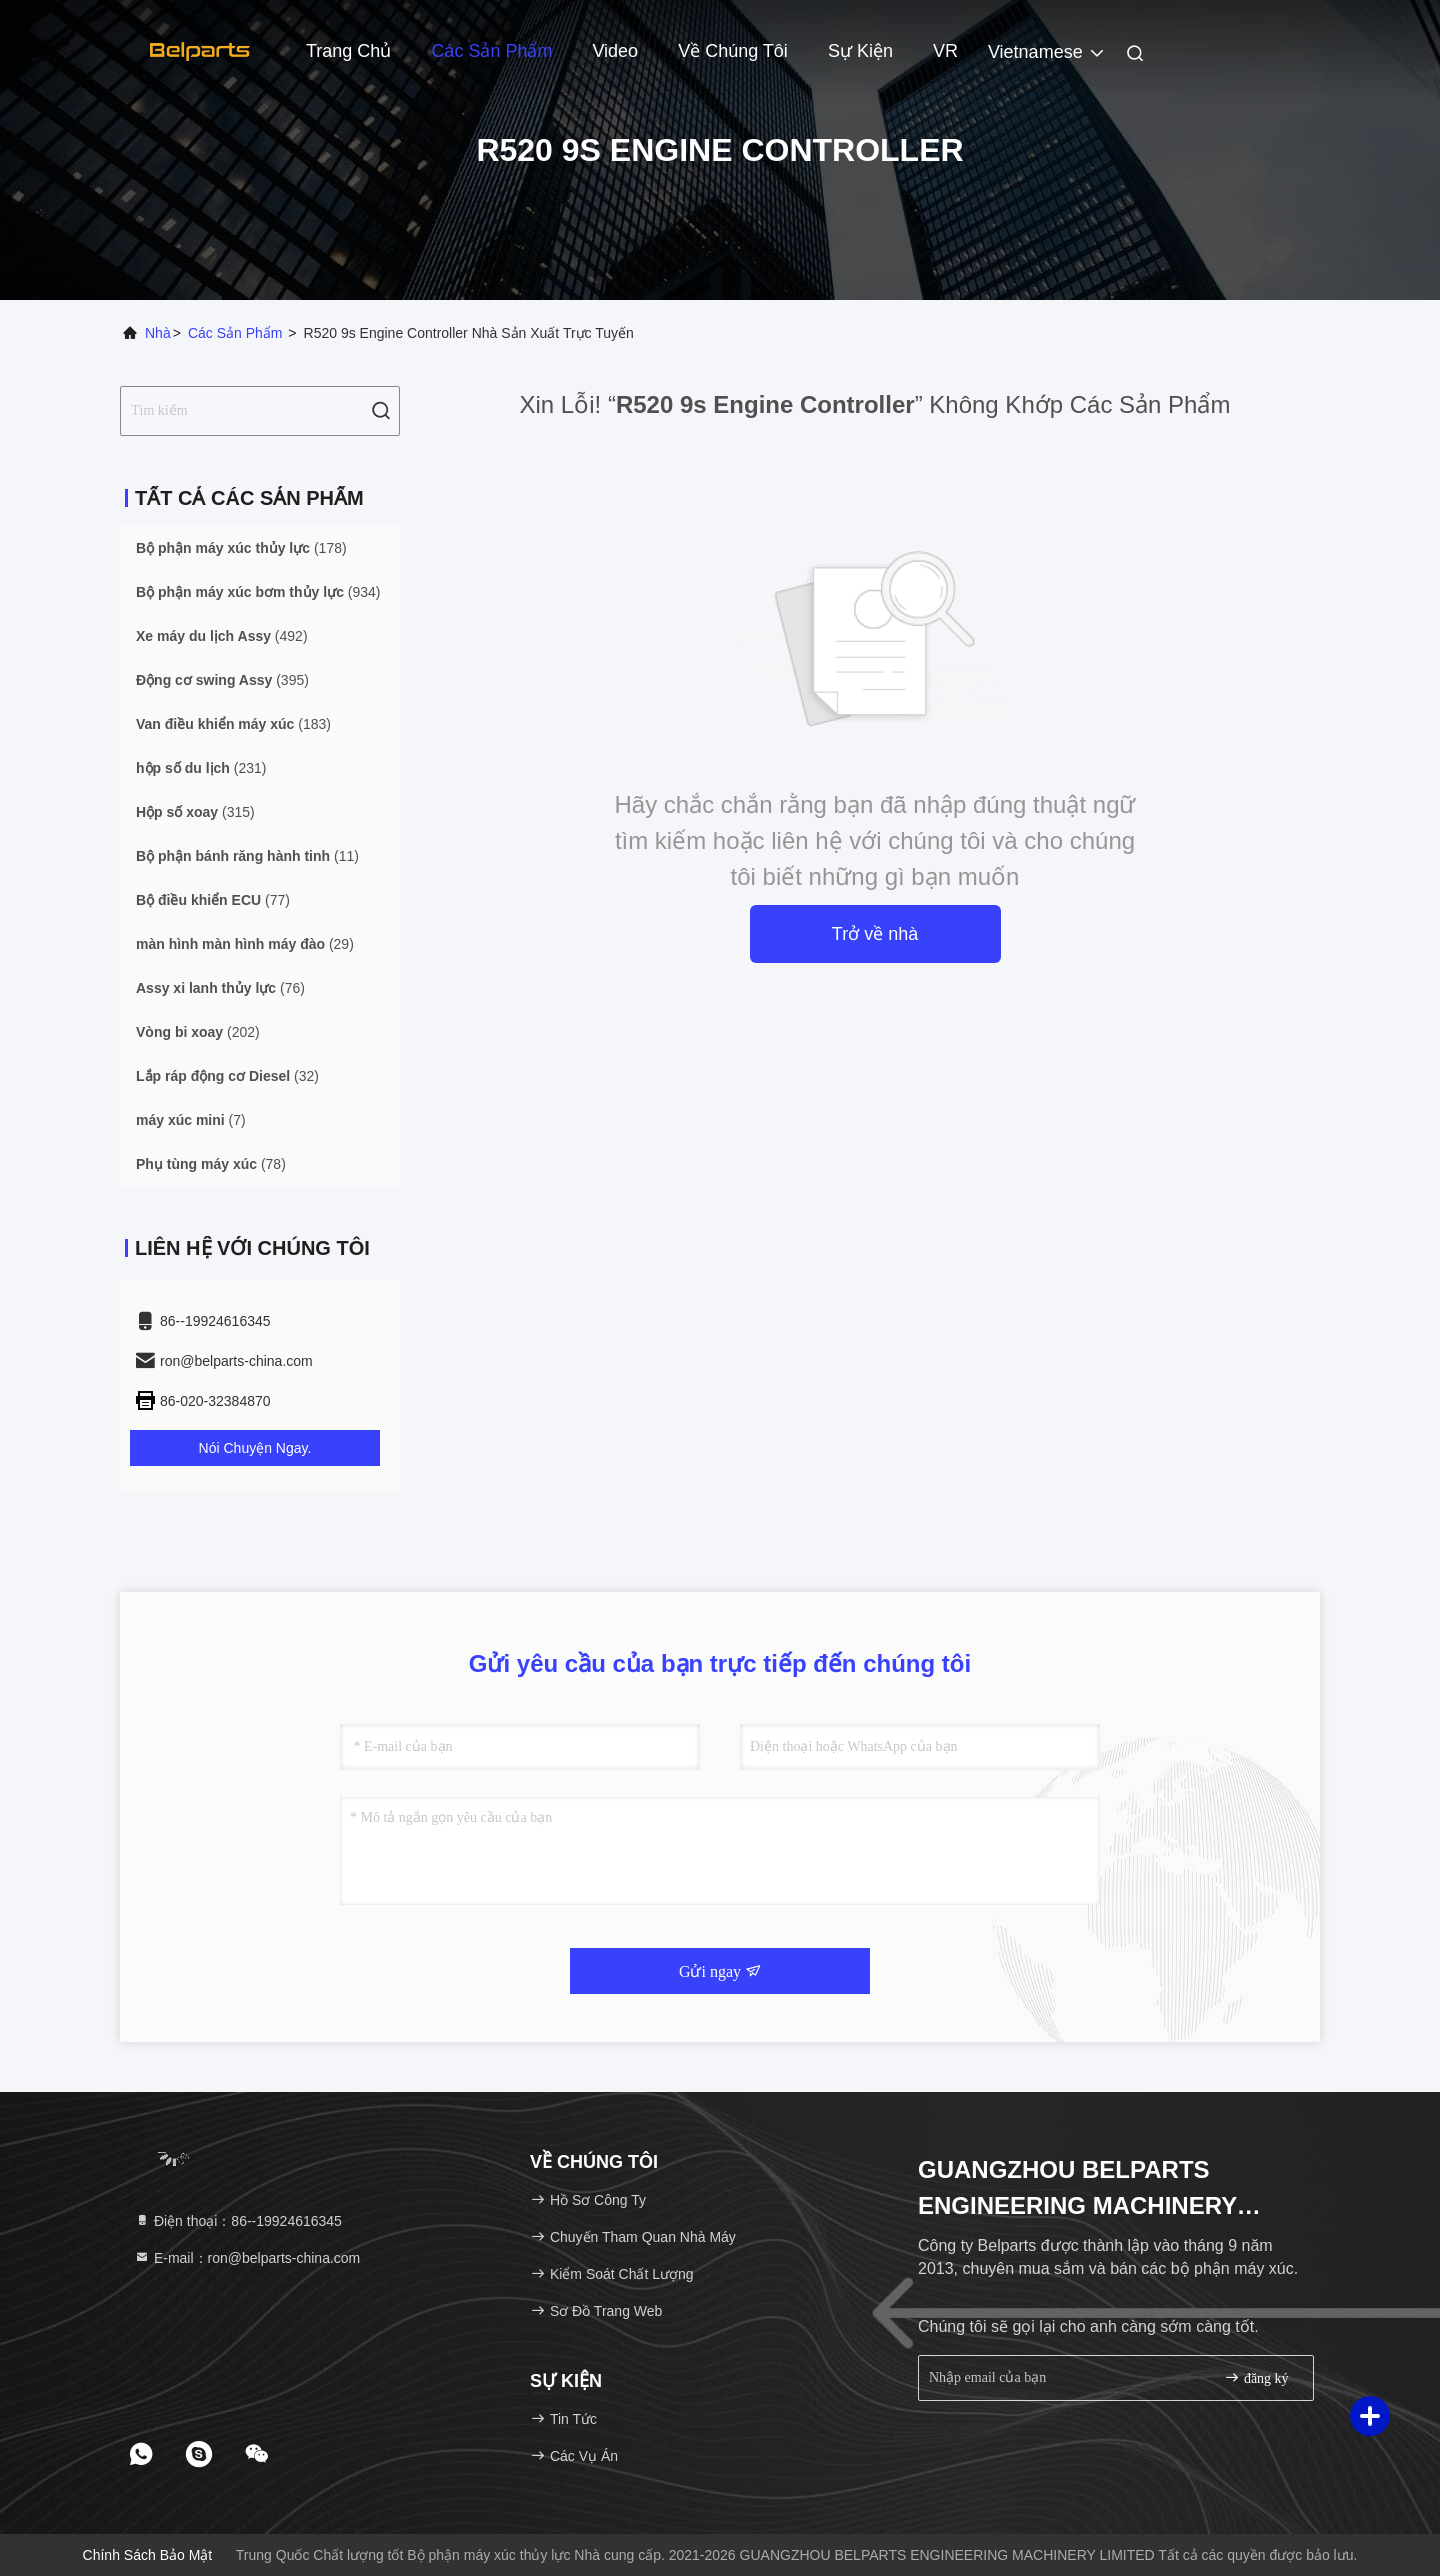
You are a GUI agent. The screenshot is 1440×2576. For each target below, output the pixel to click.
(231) (201, 768)
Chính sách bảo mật (148, 2555)
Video (615, 51)
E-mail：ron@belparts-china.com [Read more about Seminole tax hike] (247, 2258)
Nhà (158, 333)
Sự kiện (860, 51)
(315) (195, 812)
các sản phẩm (235, 333)
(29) (245, 944)
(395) (222, 680)
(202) (198, 1032)
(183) (233, 724)
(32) (227, 1076)
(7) (191, 1120)
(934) (258, 592)
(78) (211, 1164)
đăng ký (1256, 2377)
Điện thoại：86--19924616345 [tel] (238, 2221)
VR (945, 51)
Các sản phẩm (491, 51)
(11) (247, 856)
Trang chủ (348, 51)
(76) (220, 988)
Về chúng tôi (733, 51)
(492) (222, 636)
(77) (213, 900)
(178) (241, 548)
